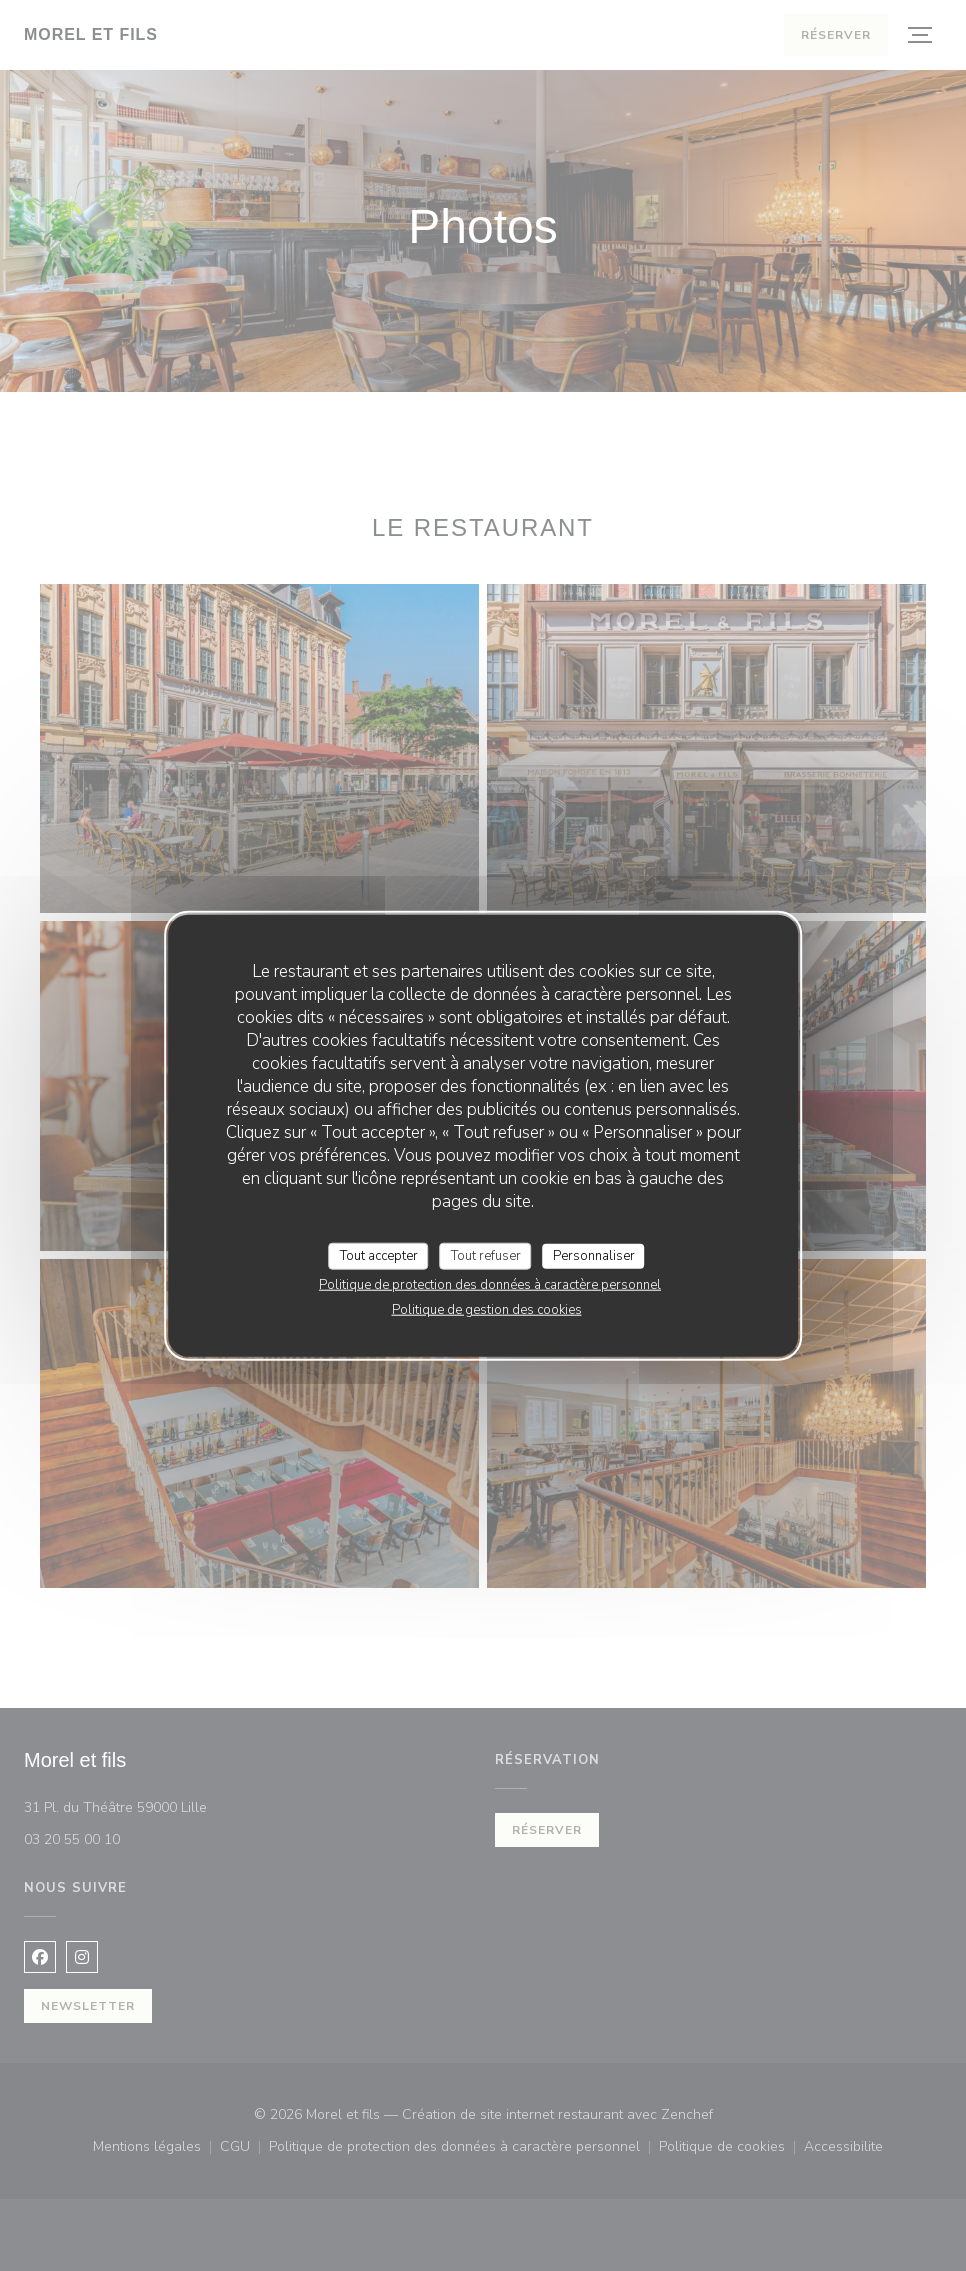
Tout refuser (486, 1255)
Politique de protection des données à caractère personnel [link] (490, 1285)
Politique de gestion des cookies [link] (487, 1310)
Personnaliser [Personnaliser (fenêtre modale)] (594, 1255)
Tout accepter (379, 1255)
